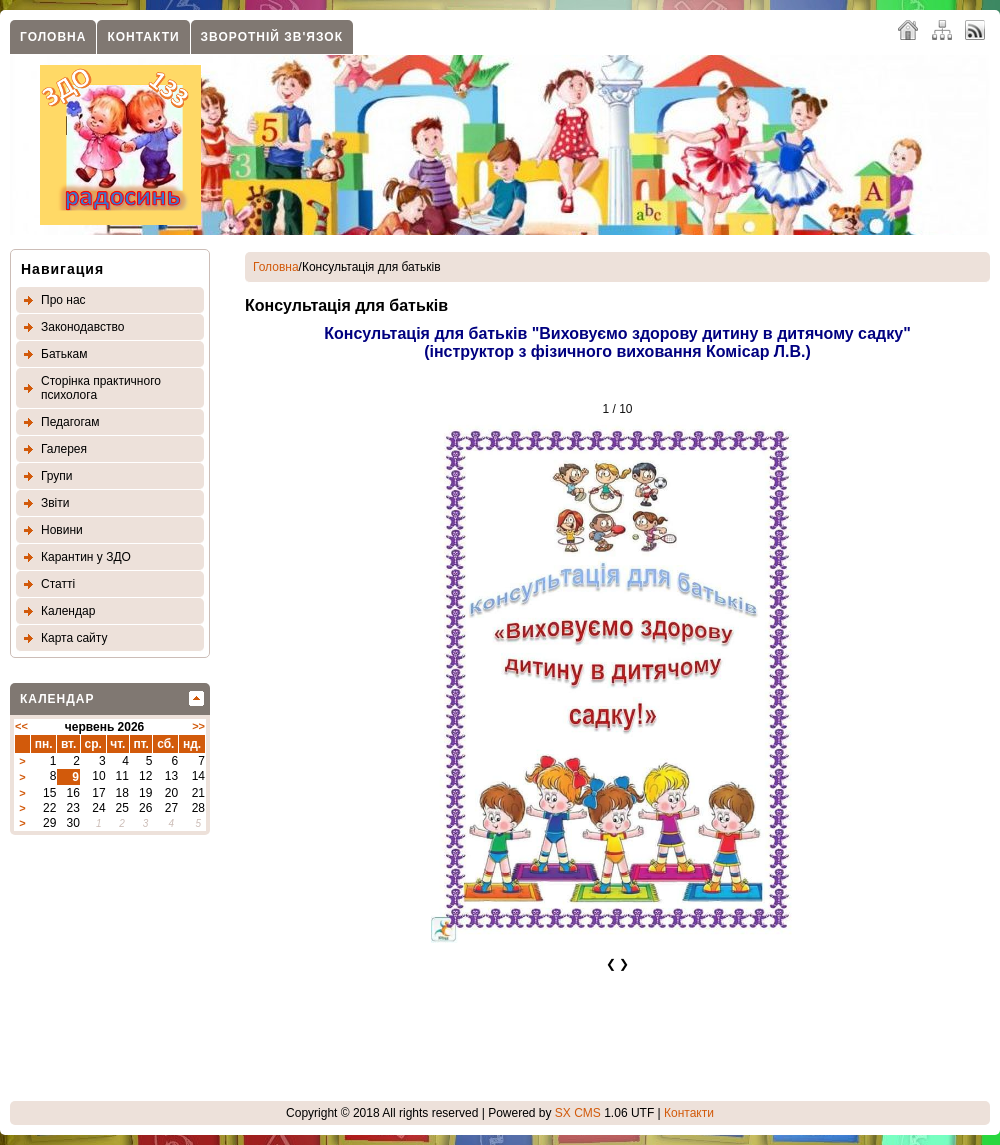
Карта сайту (74, 638)
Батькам (64, 354)
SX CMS (578, 1113)
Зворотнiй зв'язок (272, 37)
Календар (68, 611)
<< (21, 726)
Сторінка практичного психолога (101, 388)
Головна (53, 37)
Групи (57, 476)
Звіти (55, 503)
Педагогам (70, 422)
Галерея (64, 449)
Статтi (58, 584)
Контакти (143, 37)
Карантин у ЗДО (86, 557)
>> (198, 726)
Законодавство (82, 327)
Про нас (63, 300)
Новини (62, 530)
